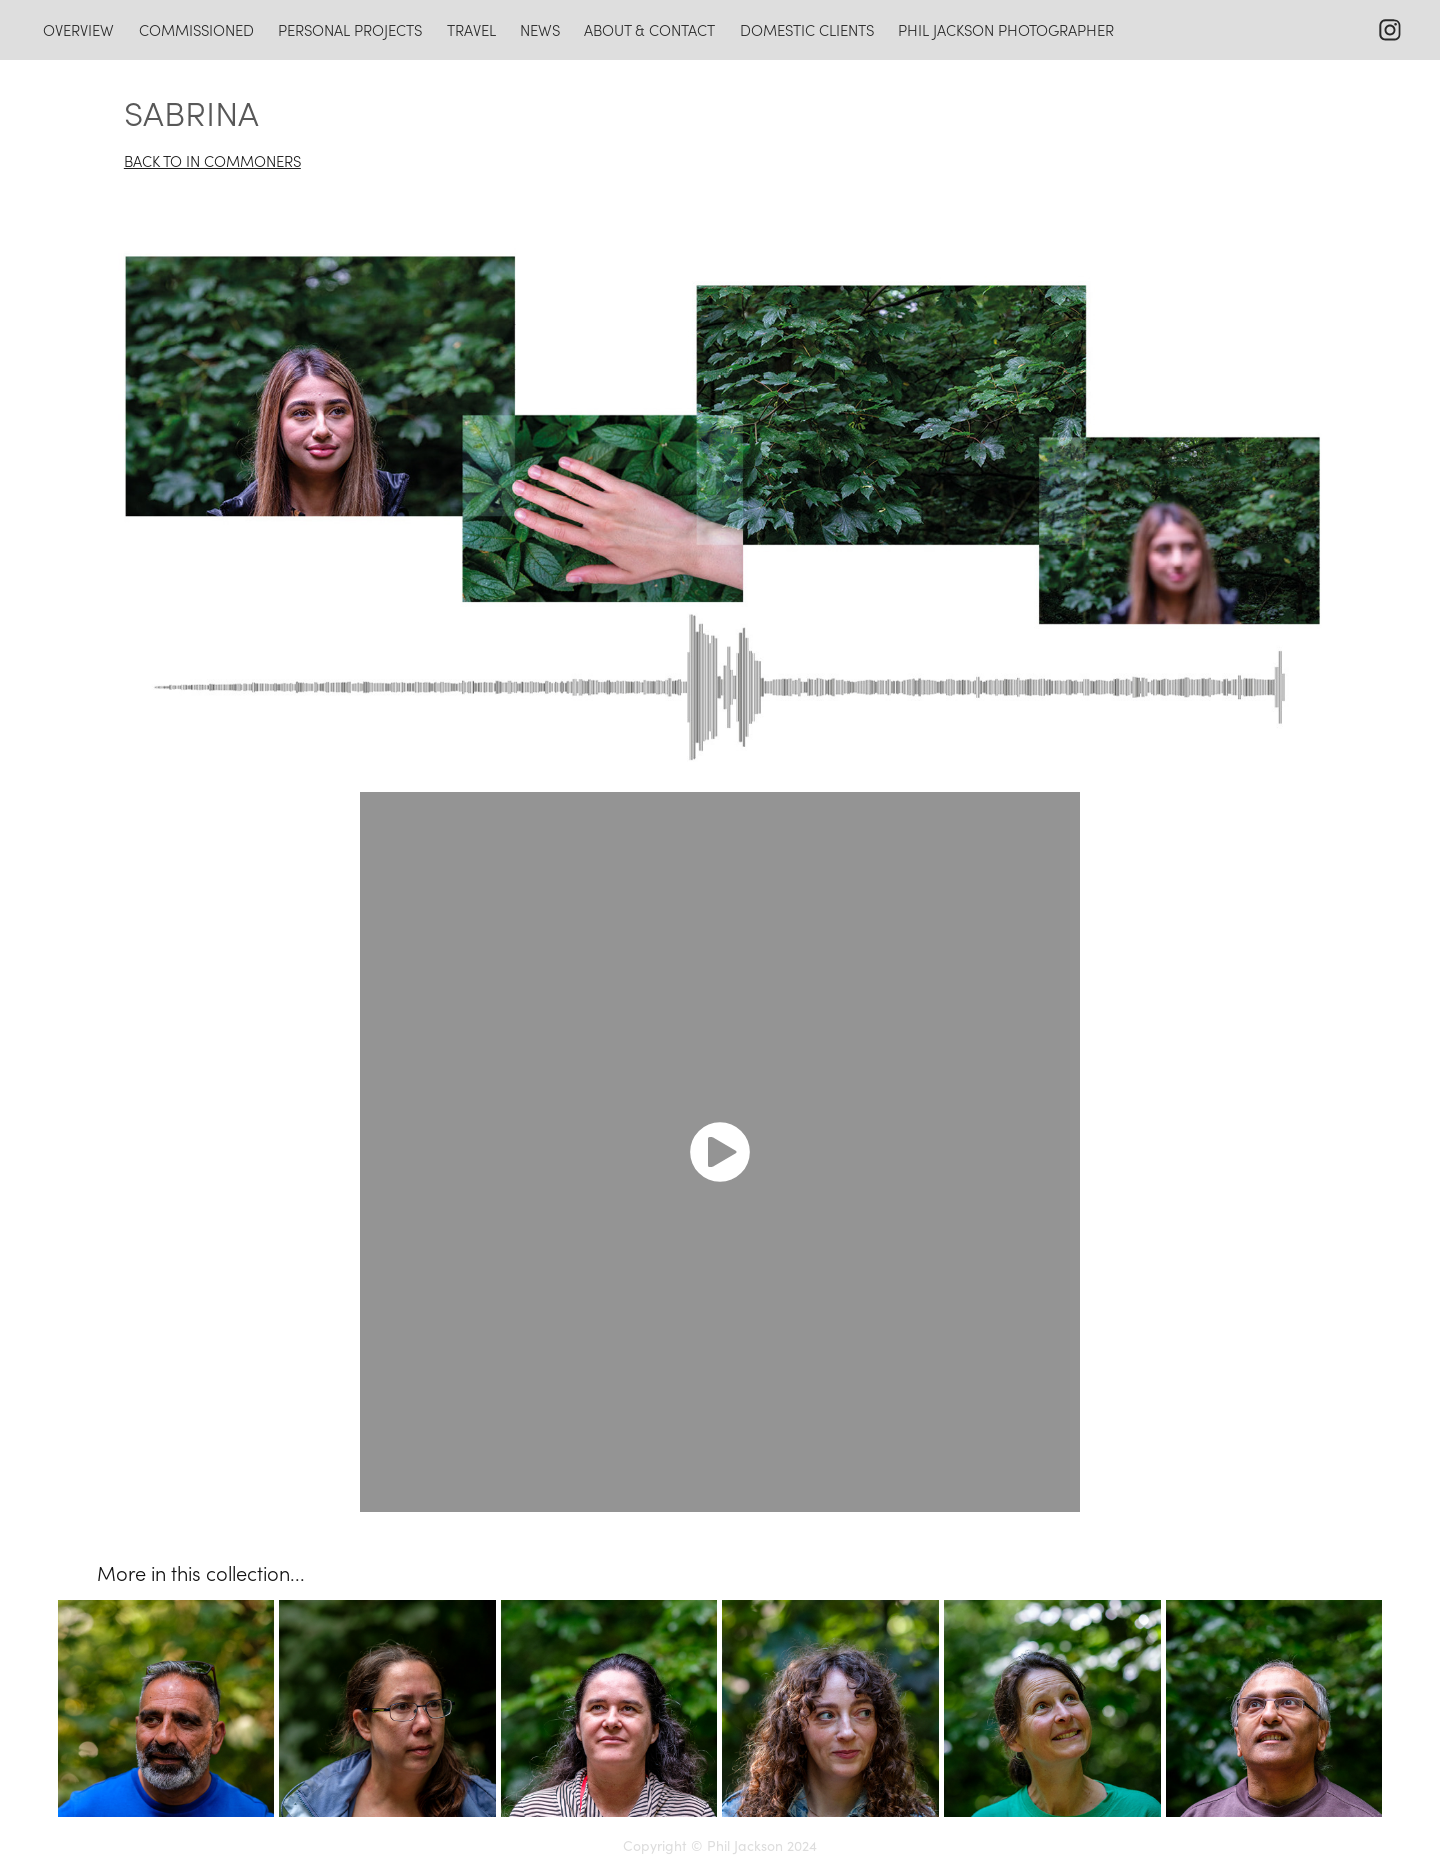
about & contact (649, 30)
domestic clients (807, 30)
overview (78, 30)
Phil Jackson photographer (1006, 30)
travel (471, 30)
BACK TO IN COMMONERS (212, 161)
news (540, 30)
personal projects (350, 30)
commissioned (196, 30)
